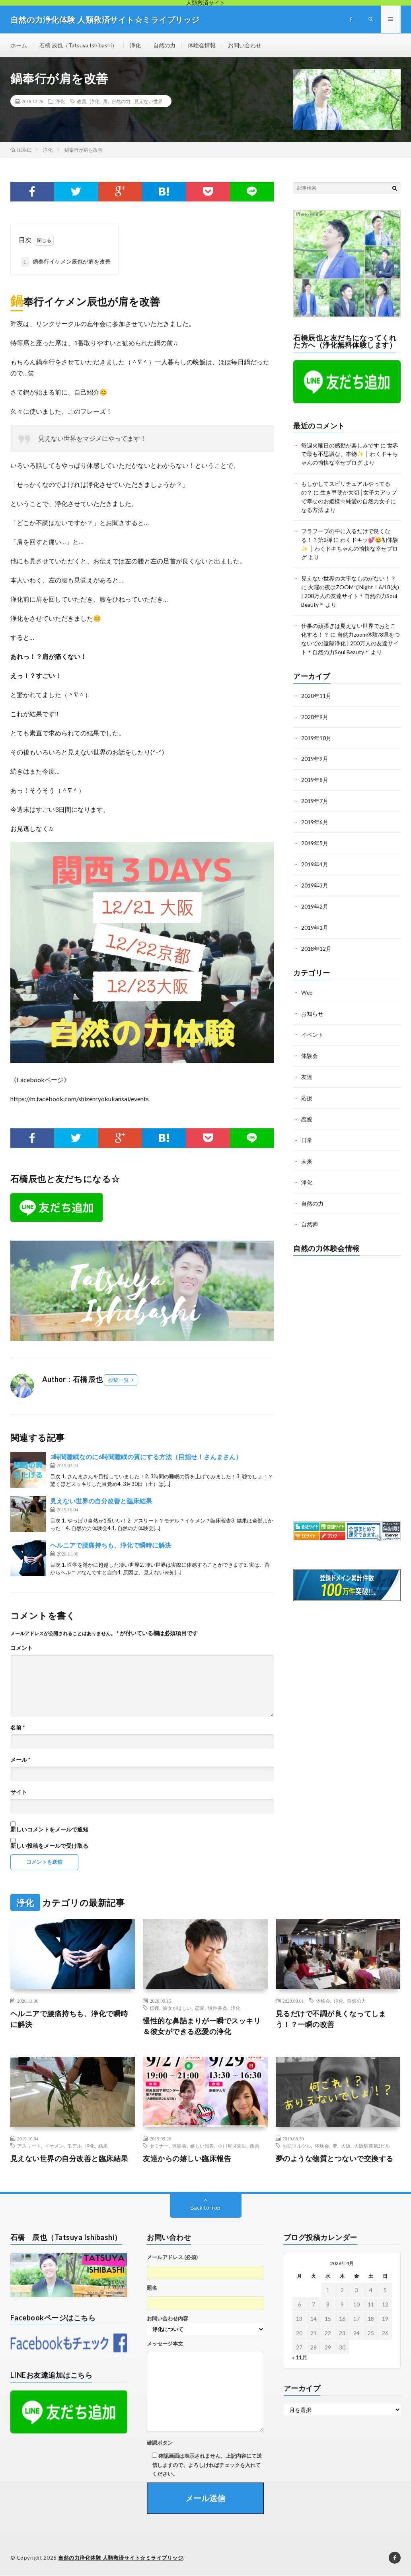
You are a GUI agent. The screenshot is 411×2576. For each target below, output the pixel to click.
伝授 (154, 2008)
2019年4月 (314, 854)
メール (20, 1760)
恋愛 (306, 1104)
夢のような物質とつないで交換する (334, 2158)
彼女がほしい (177, 2008)
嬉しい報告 (202, 2146)
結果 (103, 2146)
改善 (81, 101)
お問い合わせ (244, 45)
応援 (306, 1084)
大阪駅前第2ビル (372, 2146)
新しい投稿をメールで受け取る (49, 1846)
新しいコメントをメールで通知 (49, 1829)
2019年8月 (314, 771)
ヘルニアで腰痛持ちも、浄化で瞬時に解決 (110, 1545)
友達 (306, 1063)
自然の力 (164, 45)
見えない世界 (148, 101)
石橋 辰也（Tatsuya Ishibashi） (78, 45)
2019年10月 (316, 730)
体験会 (309, 1042)
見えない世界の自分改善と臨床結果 (101, 1501)
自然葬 (309, 1208)
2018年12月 (316, 937)
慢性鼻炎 (217, 2008)
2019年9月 (314, 750)
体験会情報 (202, 45)
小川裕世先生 (232, 2146)
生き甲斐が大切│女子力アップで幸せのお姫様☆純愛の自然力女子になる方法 (349, 499)
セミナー (159, 2146)
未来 (306, 1146)
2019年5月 (314, 833)
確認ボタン (160, 2443)
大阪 (346, 2146)
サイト (18, 1792)
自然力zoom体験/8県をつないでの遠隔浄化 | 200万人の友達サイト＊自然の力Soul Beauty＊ (350, 637)
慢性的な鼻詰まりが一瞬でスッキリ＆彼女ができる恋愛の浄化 (202, 2026)
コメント (21, 1648)
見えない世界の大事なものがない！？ (348, 574)
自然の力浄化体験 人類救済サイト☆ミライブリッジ (120, 2558)
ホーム (18, 45)
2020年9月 (314, 709)
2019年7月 (314, 792)
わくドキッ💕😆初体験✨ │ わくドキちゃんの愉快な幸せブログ (349, 545)
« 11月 (300, 2357)
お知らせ (312, 1001)
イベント (312, 1021)
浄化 (135, 45)
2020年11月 (316, 688)
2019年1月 (314, 916)
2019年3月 (314, 875)
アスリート (29, 2146)
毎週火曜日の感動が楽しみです (340, 445)
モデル (74, 2146)
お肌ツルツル (296, 2146)
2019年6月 (314, 812)
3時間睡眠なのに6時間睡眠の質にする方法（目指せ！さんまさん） (146, 1457)
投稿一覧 (118, 1380)
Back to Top (205, 2208)
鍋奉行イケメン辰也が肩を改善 (66, 262)
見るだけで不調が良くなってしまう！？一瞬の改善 (331, 2019)
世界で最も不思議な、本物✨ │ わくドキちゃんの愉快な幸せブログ (349, 453)
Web (307, 980)
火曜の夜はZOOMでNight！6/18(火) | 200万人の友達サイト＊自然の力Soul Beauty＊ (350, 591)
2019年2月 (314, 895)
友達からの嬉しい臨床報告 (187, 2158)
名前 (17, 1728)
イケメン (54, 2146)
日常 (306, 1125)
